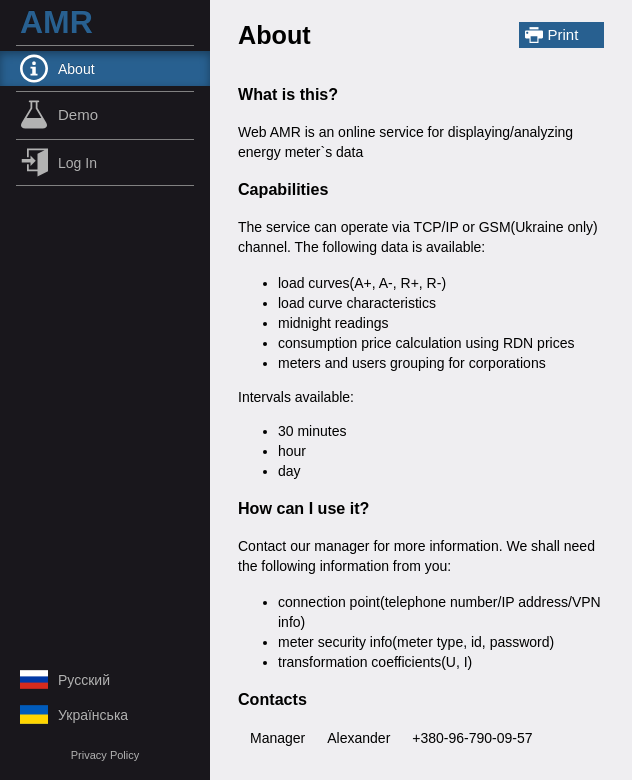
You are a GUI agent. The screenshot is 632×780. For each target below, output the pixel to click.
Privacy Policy (105, 755)
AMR (56, 22)
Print (551, 35)
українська (74, 714)
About (57, 68)
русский (65, 679)
